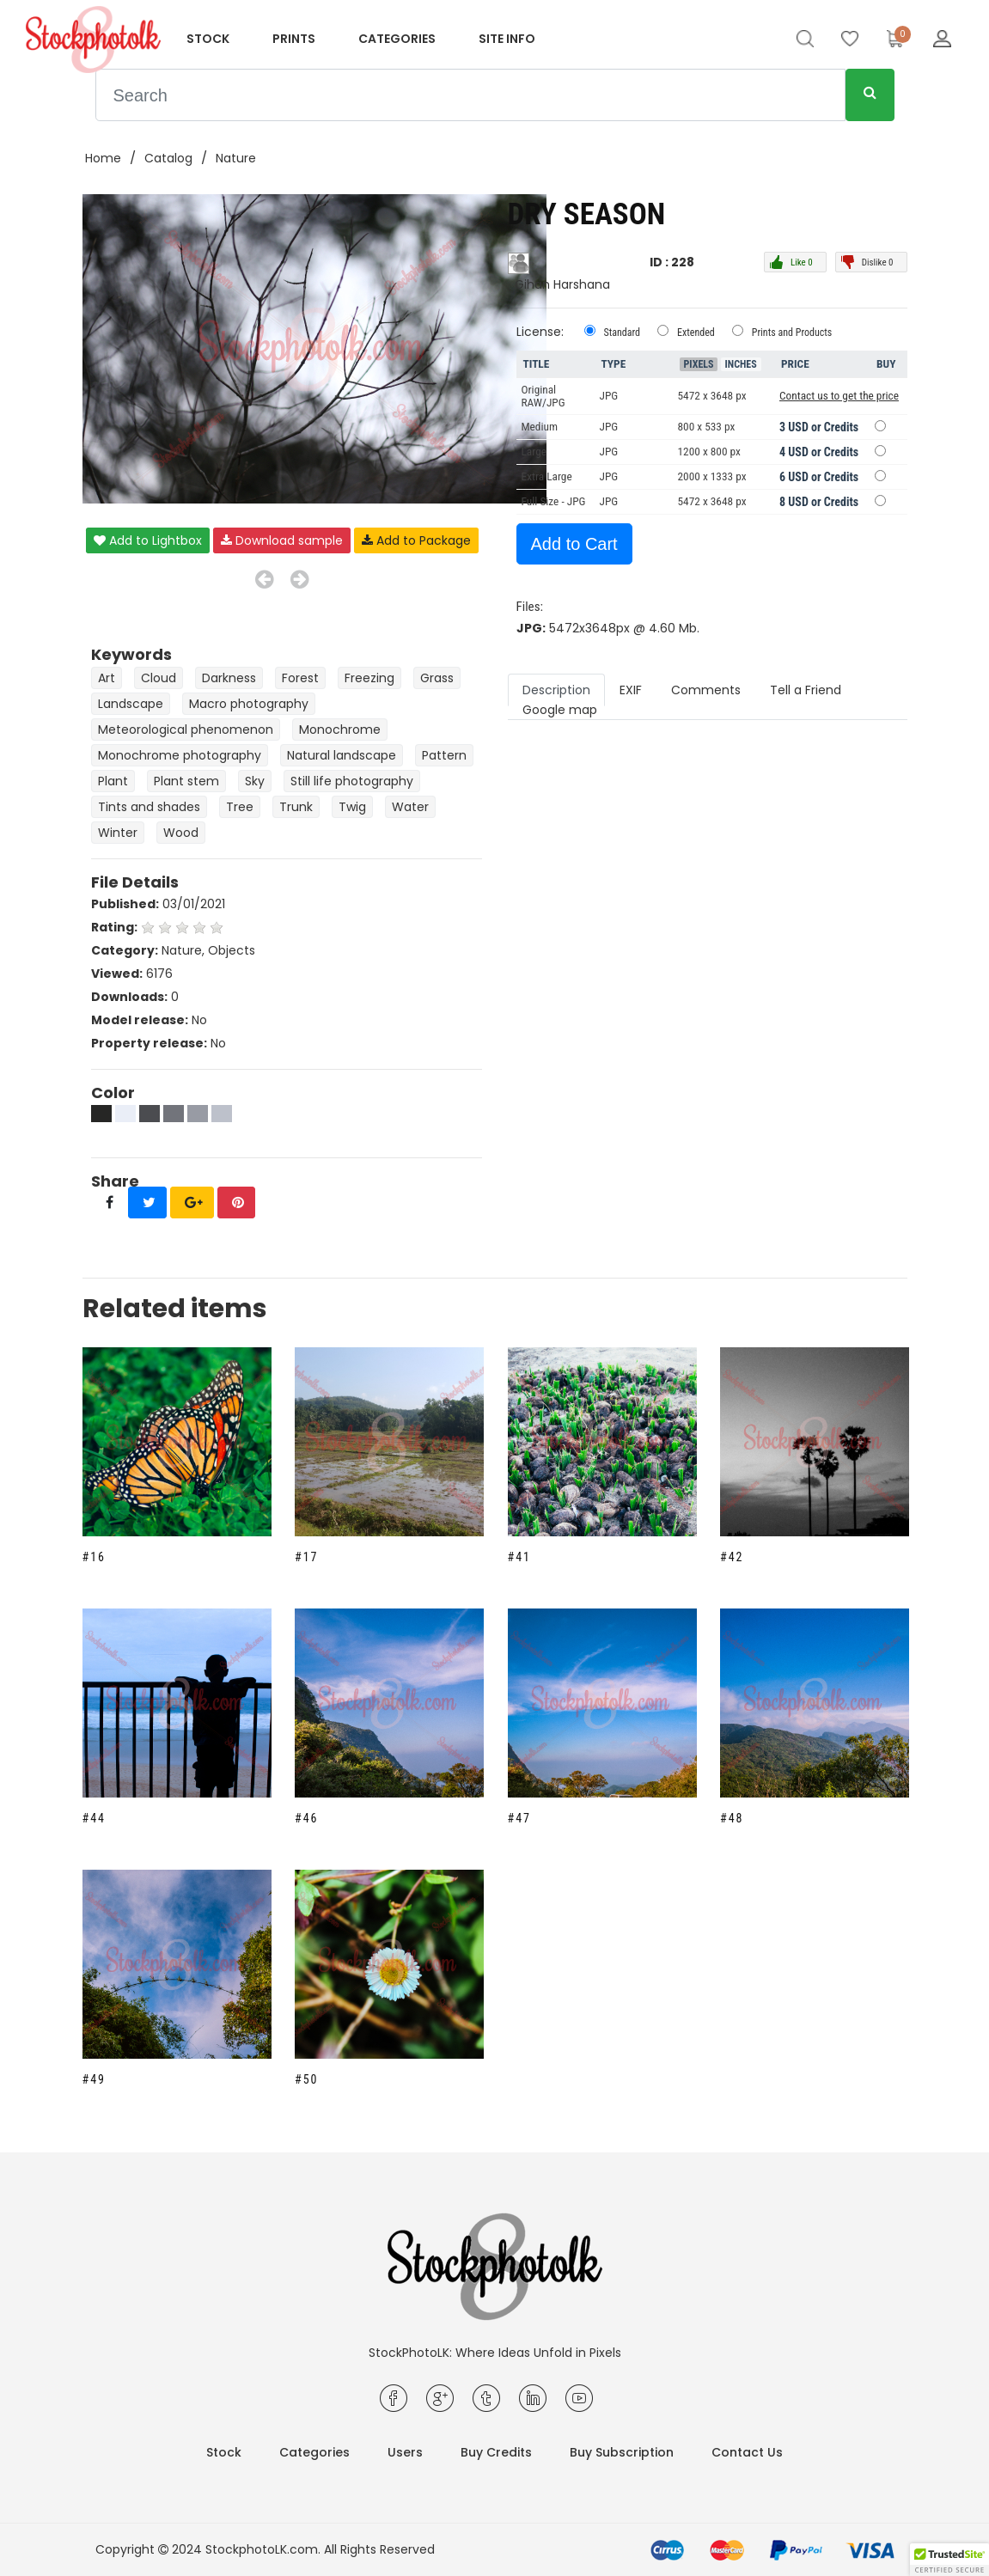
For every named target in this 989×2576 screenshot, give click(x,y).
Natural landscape (341, 755)
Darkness (229, 678)
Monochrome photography (179, 755)
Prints (293, 38)
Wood (180, 832)
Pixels (699, 364)
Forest (300, 678)
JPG (609, 426)
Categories (397, 38)
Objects (231, 950)
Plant (113, 781)
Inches (741, 364)
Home (103, 158)
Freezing (369, 678)
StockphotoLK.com (261, 2549)
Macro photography (248, 703)
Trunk (296, 806)
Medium (540, 426)
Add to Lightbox (148, 540)
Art (106, 678)
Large (534, 451)
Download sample (282, 540)
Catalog (168, 158)
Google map (559, 709)
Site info (507, 38)
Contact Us (747, 2452)
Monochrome (340, 729)
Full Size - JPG (554, 501)
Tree (239, 806)
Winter (117, 832)
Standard (622, 333)
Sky (255, 781)
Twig (352, 806)
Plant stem (186, 781)
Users (405, 2452)
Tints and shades (149, 806)
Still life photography (351, 781)
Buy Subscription (622, 2452)
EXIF (631, 690)
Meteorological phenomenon (185, 729)
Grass (437, 678)
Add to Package (416, 540)
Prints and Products (792, 333)
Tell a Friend (805, 690)
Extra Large (547, 476)
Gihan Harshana (562, 284)
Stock (207, 38)
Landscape (130, 703)
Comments (706, 690)
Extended (696, 333)
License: (540, 331)
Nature (236, 158)
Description (556, 690)
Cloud (158, 678)
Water (410, 806)
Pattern (444, 755)
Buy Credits (496, 2452)
